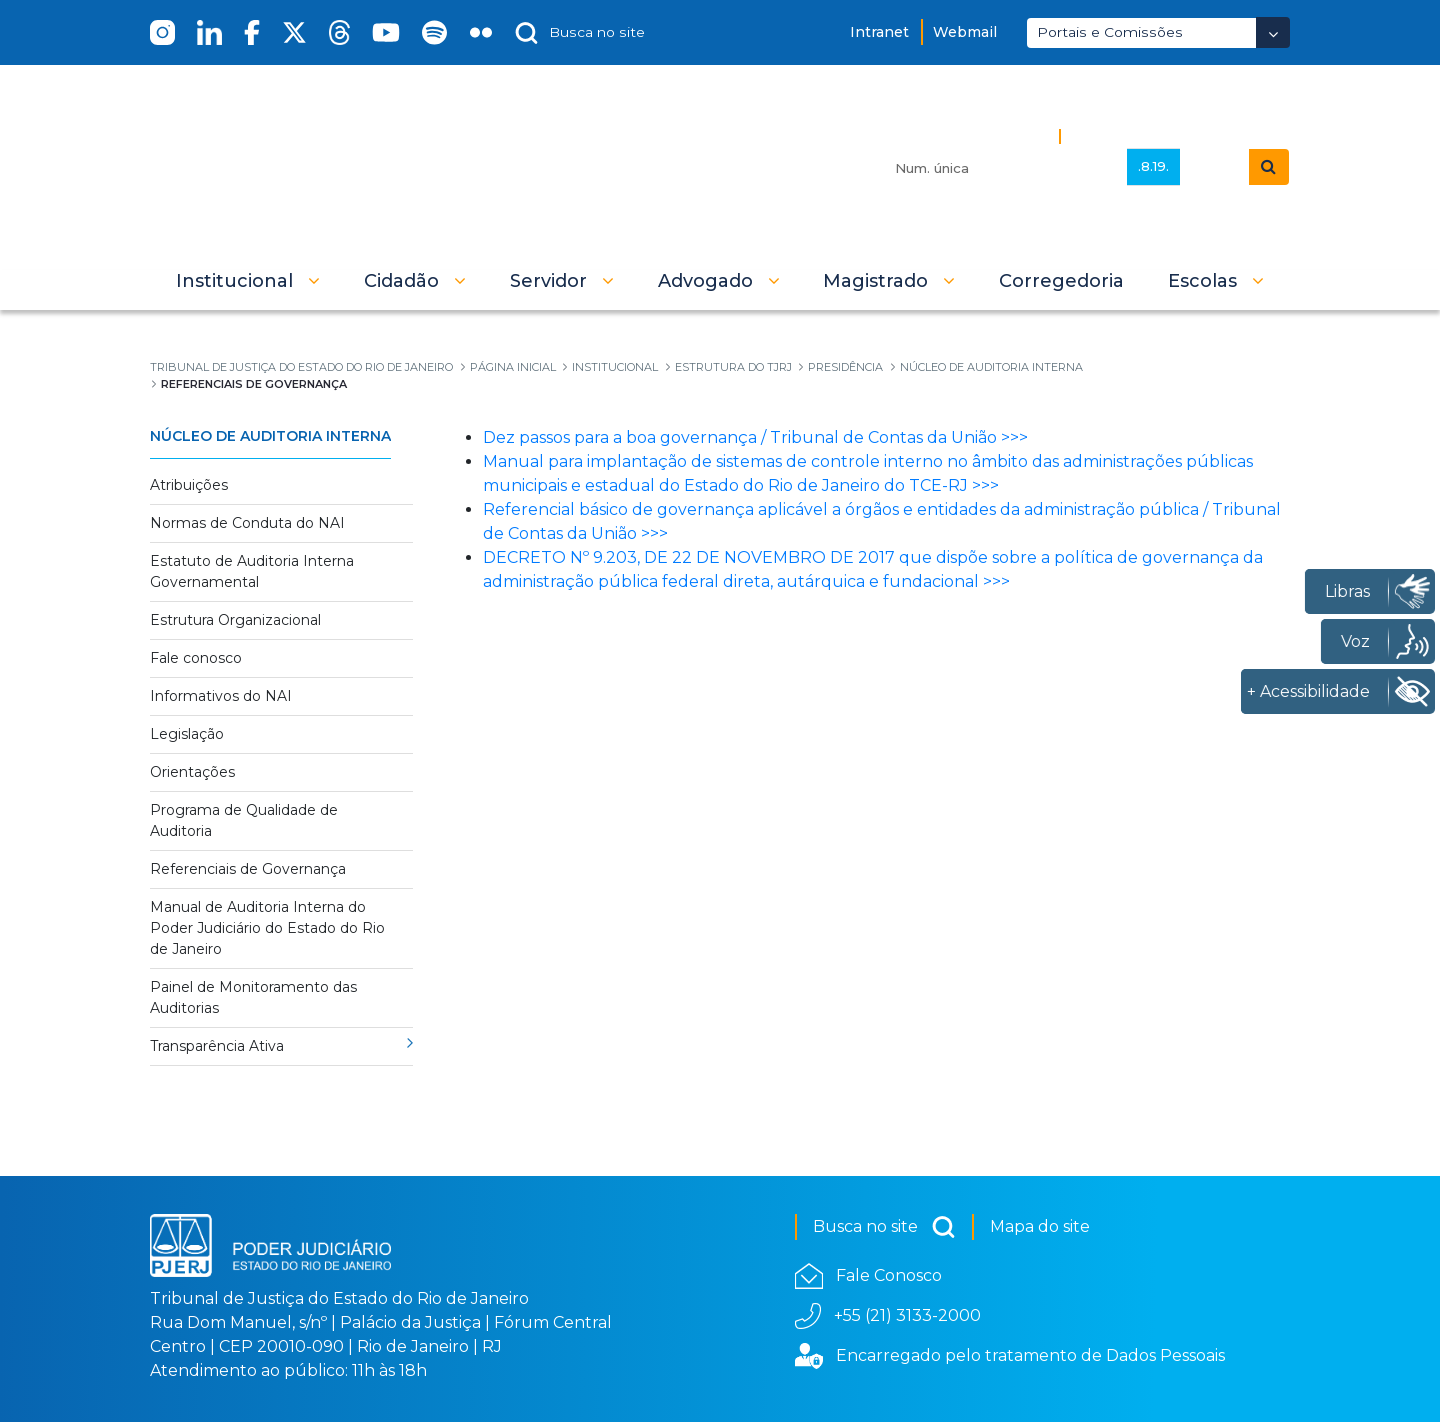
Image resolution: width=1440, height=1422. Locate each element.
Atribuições (189, 485)
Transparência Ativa (217, 1046)
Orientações (192, 772)
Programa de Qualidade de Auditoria (244, 820)
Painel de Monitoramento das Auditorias (253, 997)
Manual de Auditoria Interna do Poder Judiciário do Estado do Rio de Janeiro (267, 928)
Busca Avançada (1137, 135)
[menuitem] (1061, 281)
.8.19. (1153, 166)
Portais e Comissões (1110, 32)
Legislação (187, 734)
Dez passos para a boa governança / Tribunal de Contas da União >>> (755, 437)
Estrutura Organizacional (235, 620)
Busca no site (884, 1227)
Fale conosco (196, 658)
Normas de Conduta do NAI (247, 523)
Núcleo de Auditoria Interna (270, 436)
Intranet (879, 32)
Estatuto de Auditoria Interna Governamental (252, 571)
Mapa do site (1040, 1226)
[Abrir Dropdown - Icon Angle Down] (1273, 32)
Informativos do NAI (221, 696)
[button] (248, 281)
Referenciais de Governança (248, 869)
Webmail (965, 32)
